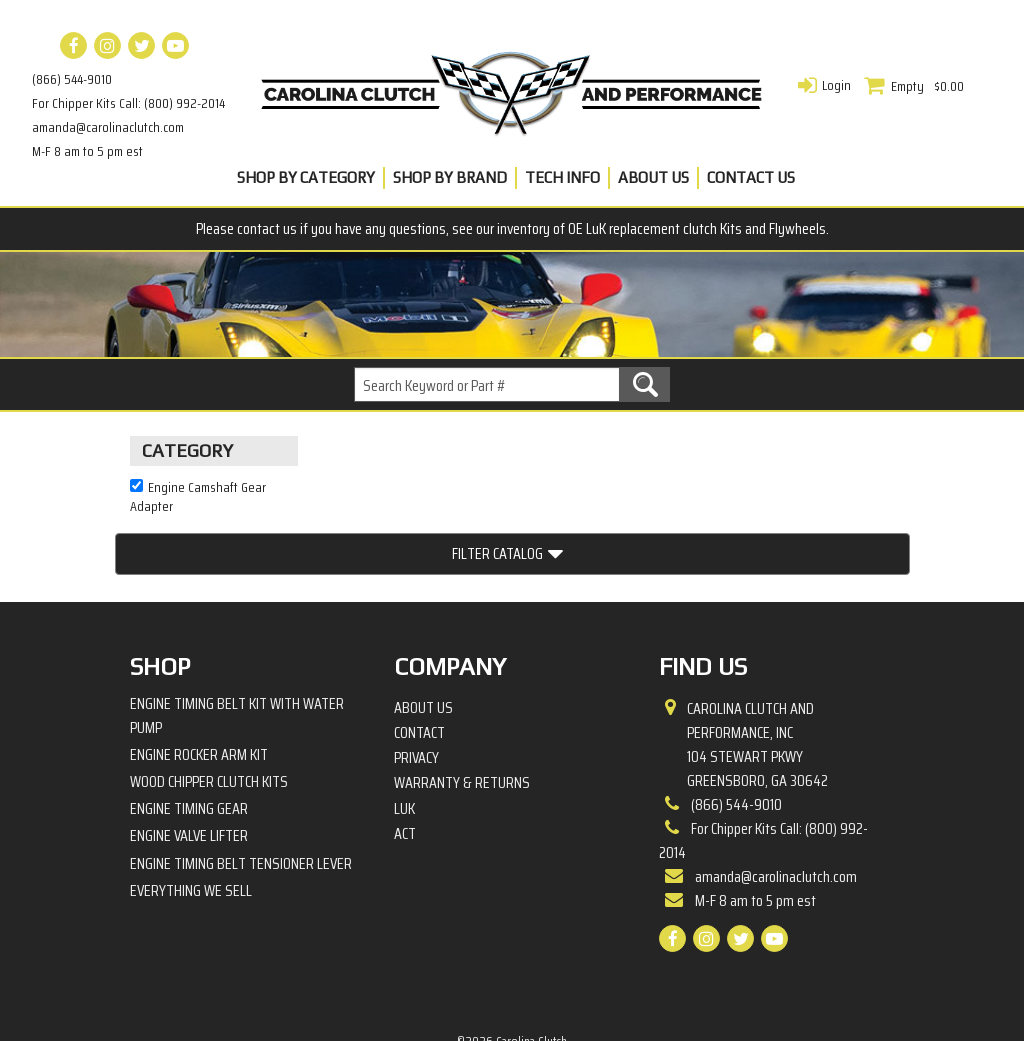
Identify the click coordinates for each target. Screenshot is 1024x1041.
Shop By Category (306, 177)
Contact (419, 664)
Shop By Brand (450, 177)
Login (836, 85)
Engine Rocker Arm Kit (199, 685)
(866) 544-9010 (72, 79)
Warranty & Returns (462, 714)
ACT (405, 765)
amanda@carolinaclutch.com (108, 127)
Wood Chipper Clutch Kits (209, 712)
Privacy (416, 689)
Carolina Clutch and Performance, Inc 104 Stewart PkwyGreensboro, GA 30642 (757, 675)
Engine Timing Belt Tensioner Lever (241, 793)
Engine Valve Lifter (189, 766)
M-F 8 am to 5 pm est (87, 151)
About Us (653, 177)
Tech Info (562, 177)
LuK (404, 739)
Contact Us (751, 177)
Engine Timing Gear (189, 739)
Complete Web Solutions (564, 991)
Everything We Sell (191, 821)
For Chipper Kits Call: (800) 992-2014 (128, 103)
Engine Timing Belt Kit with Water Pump (237, 645)
